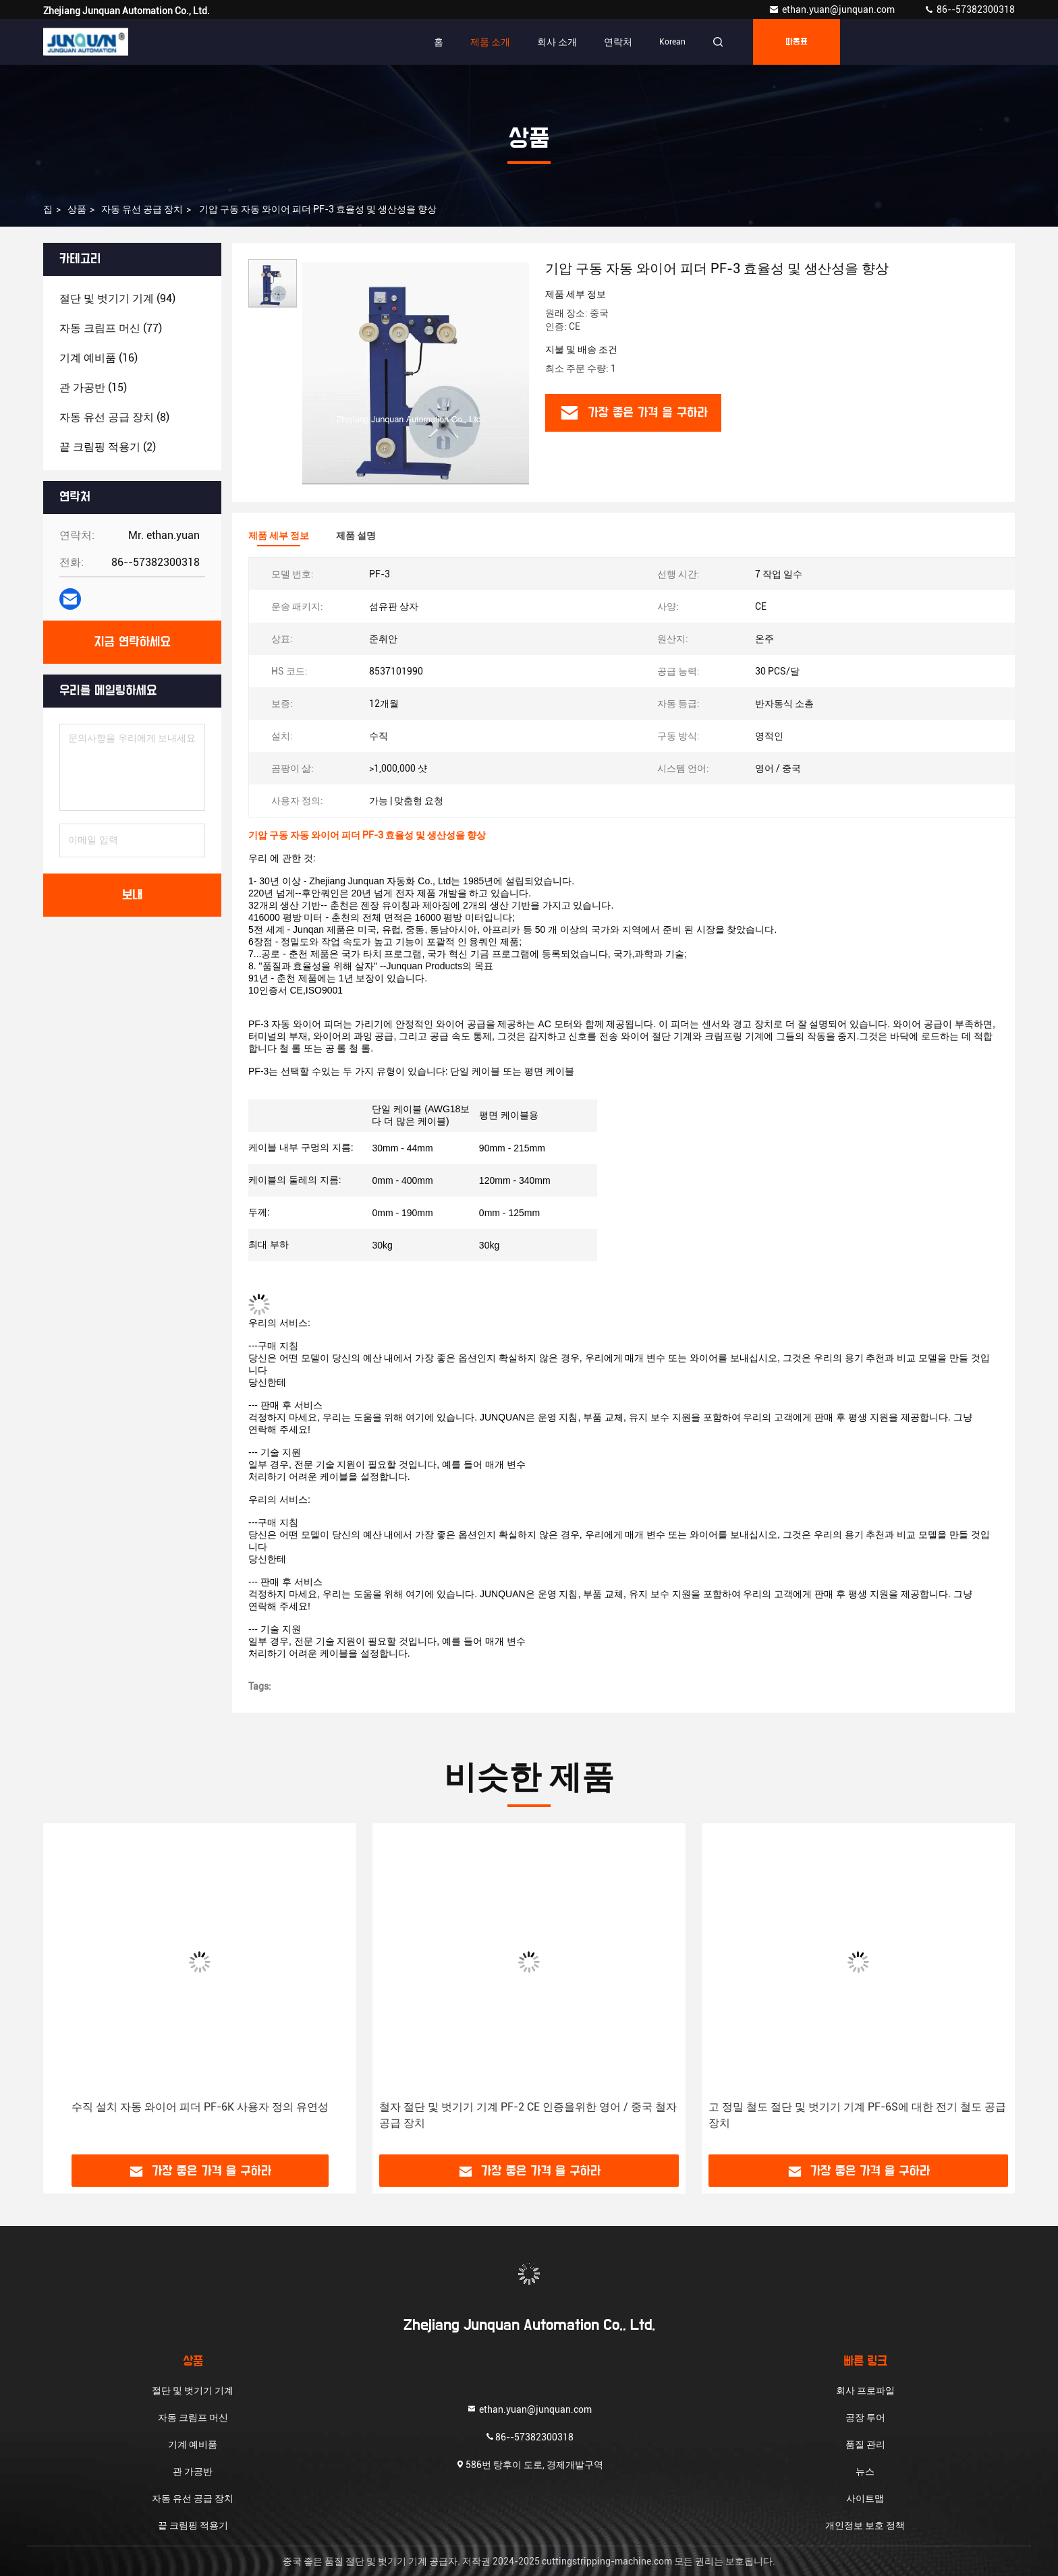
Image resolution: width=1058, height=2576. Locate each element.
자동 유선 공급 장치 (142, 209)
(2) (107, 446)
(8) (114, 417)
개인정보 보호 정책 (865, 2525)
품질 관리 (865, 2444)
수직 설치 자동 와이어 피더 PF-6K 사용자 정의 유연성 (200, 2106)
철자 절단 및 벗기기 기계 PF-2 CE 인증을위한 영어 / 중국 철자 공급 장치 (528, 2114)
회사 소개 (557, 41)
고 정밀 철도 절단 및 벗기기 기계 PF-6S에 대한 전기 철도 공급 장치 (857, 2114)
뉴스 (865, 2471)
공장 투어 (865, 2417)
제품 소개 (490, 41)
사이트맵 (865, 2498)
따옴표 (796, 42)
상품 (76, 209)
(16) (98, 357)
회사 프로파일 (865, 2390)
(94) (117, 298)
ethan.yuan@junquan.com (833, 9)
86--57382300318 (969, 9)
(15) (93, 387)
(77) (110, 328)
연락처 (618, 41)
